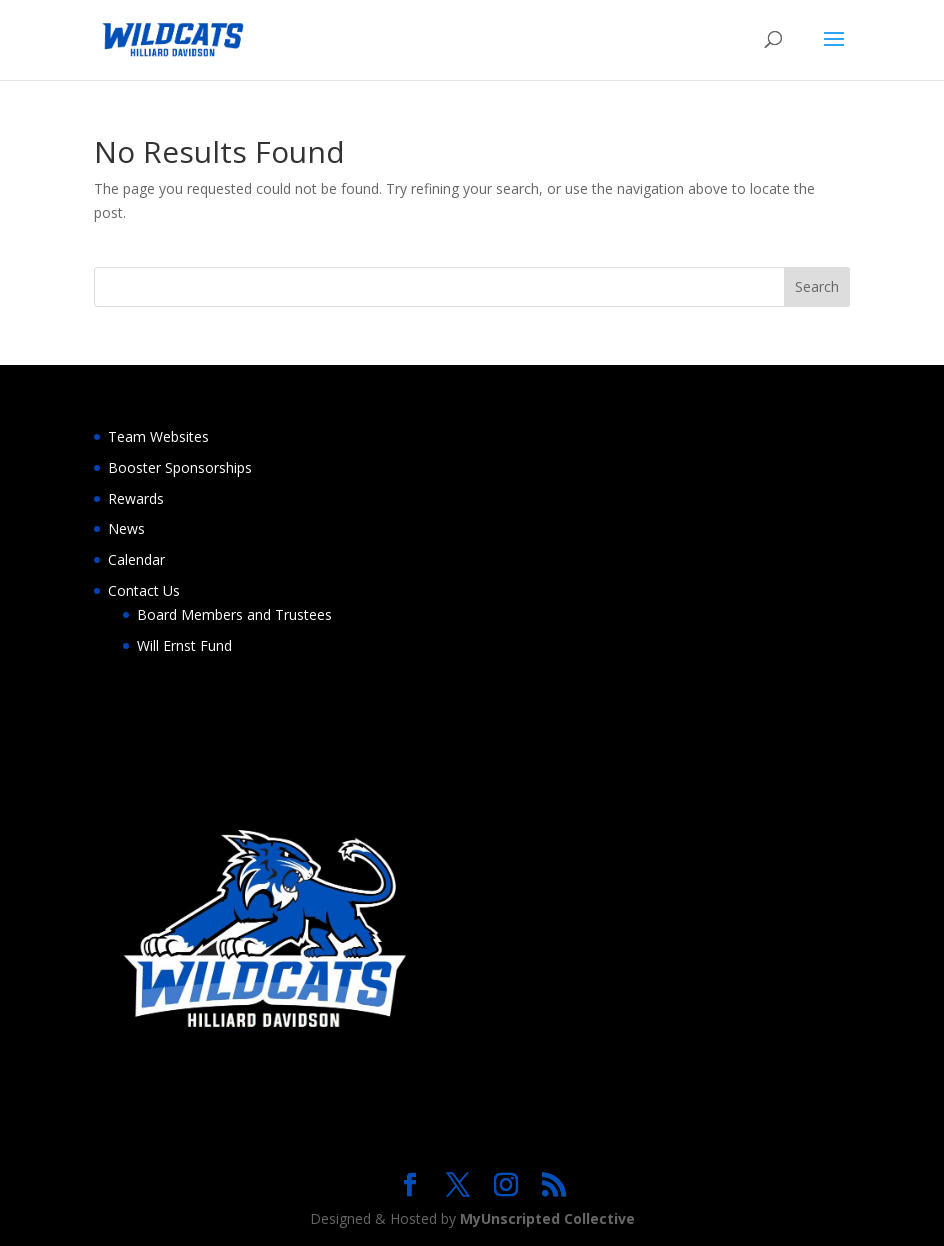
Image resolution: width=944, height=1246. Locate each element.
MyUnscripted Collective (547, 1218)
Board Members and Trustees (234, 614)
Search (817, 286)
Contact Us (144, 590)
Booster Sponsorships (180, 467)
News (126, 528)
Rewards (136, 498)
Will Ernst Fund (184, 645)
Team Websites (158, 436)
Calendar (136, 559)
